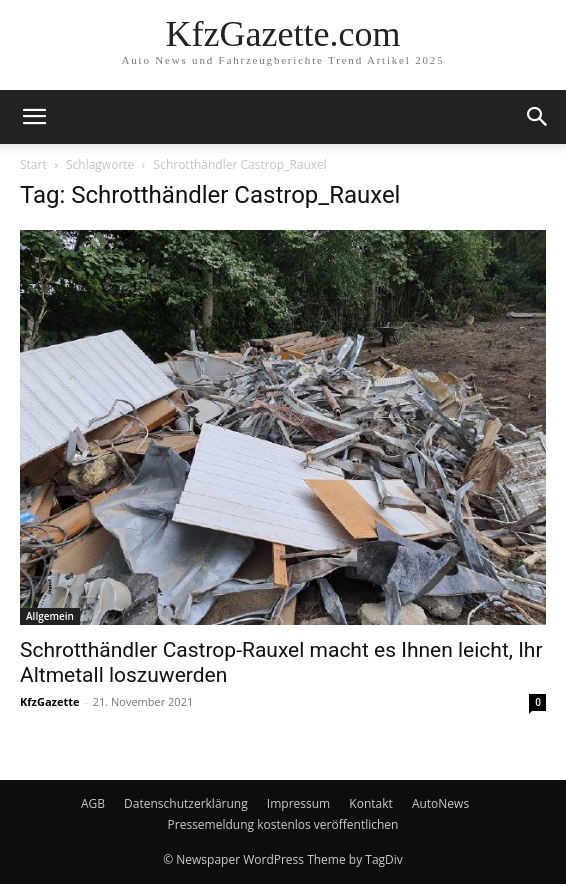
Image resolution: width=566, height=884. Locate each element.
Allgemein (50, 616)
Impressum (298, 803)
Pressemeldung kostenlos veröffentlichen (283, 824)
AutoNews (440, 803)
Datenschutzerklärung (186, 803)
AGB (93, 803)
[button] (34, 117)
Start (33, 164)
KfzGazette (49, 701)
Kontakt (370, 803)
